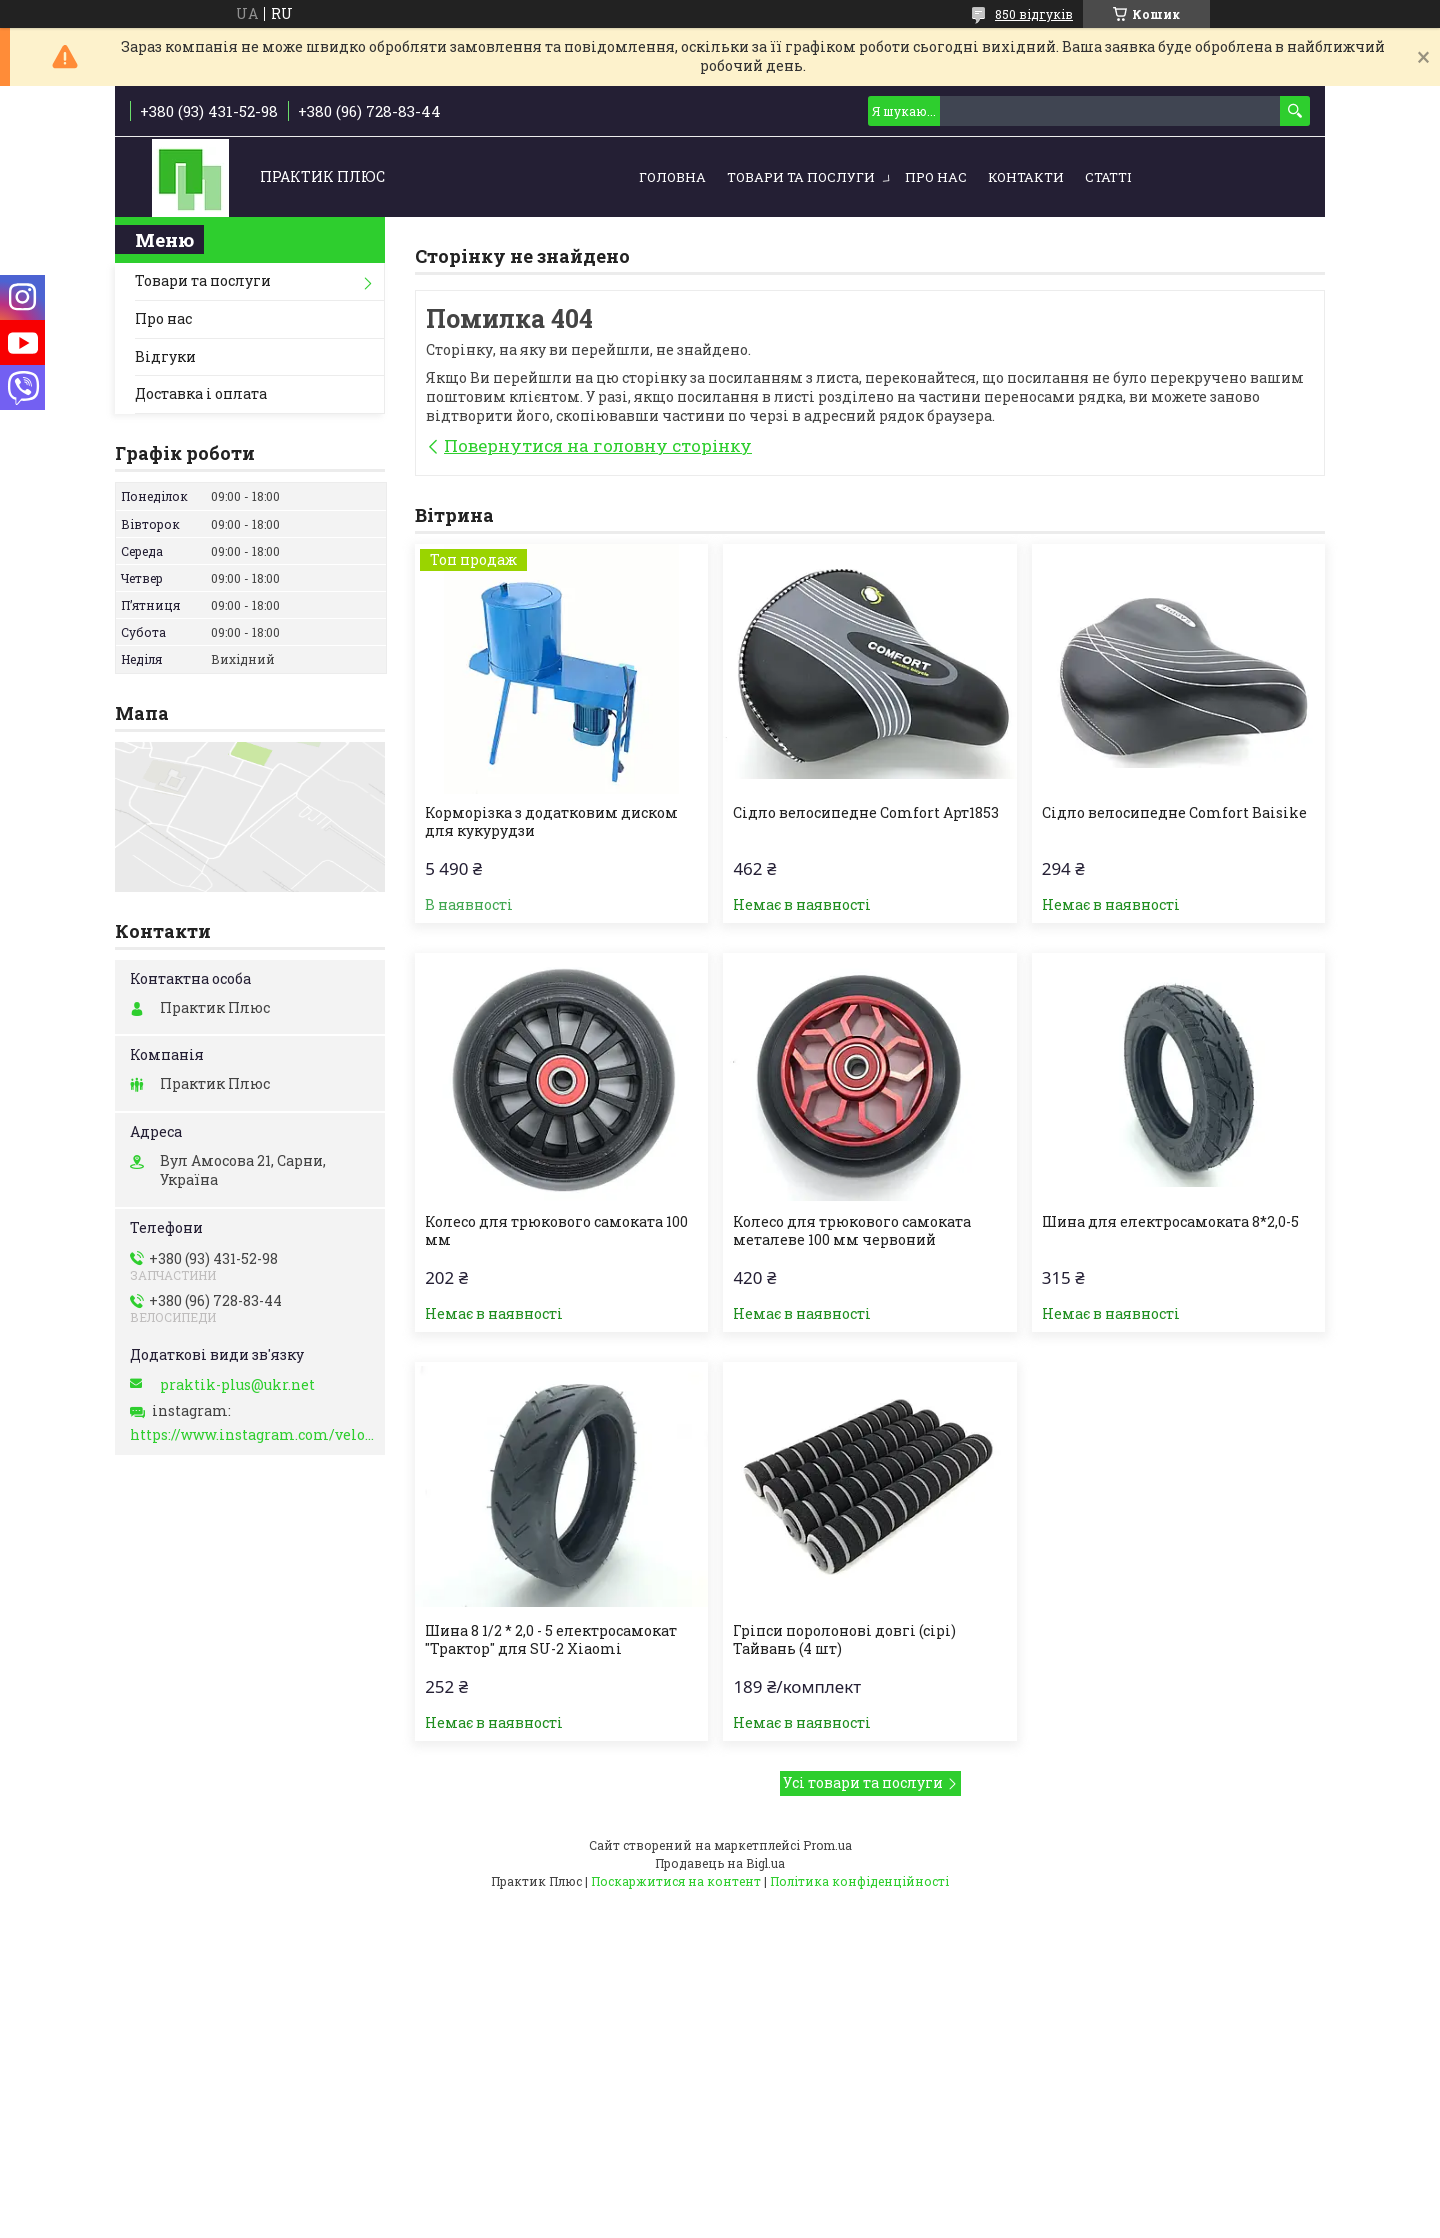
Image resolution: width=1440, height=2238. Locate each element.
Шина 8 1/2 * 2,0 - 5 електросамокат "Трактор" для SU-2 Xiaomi (551, 1640)
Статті (1108, 177)
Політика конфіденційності (859, 1881)
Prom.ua (827, 1845)
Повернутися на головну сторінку (598, 445)
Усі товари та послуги (863, 1782)
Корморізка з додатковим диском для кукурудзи (551, 822)
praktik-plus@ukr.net (237, 1385)
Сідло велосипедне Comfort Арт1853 (866, 813)
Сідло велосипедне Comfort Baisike (1174, 813)
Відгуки (165, 356)
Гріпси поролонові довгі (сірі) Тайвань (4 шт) (844, 1640)
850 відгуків (1034, 14)
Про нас (936, 177)
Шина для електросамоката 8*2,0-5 (1170, 1222)
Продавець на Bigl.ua (720, 1863)
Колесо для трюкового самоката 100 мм (556, 1231)
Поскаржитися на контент (676, 1881)
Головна (672, 177)
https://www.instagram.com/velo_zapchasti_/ (252, 1435)
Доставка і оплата (201, 393)
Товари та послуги (801, 177)
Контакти (1026, 177)
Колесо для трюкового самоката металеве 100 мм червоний (852, 1231)
